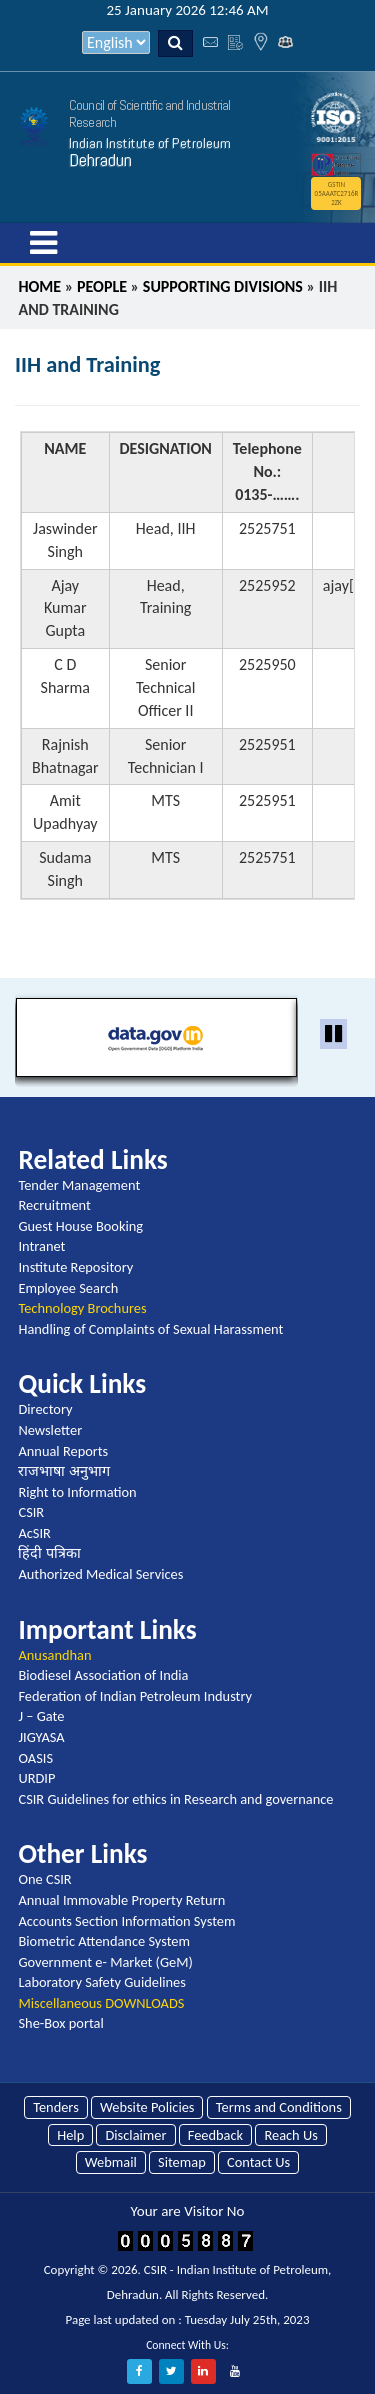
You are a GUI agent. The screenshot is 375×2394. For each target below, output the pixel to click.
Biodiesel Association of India (103, 1675)
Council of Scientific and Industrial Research (150, 113)
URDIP (36, 1778)
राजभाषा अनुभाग (63, 1471)
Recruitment (54, 1205)
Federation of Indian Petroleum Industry (135, 1696)
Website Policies (147, 2107)
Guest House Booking (80, 1226)
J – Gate (41, 1716)
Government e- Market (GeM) (105, 1962)
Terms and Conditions (279, 2107)
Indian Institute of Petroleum (150, 143)
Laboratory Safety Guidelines (101, 1982)
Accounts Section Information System (126, 1921)
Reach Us (290, 2135)
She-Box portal (60, 2023)
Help (70, 2135)
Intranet (41, 1246)
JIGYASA (41, 1737)
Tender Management (79, 1185)
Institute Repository (75, 1267)
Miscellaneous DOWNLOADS (101, 2003)
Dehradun (100, 160)
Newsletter (50, 1430)
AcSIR (34, 1533)
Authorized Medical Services (100, 1574)
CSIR (31, 1512)
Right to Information (77, 1492)
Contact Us (258, 2162)
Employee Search (68, 1288)
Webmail (111, 2162)
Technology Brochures (82, 1308)
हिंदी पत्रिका (49, 1553)
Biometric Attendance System (104, 1941)
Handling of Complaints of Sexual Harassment (150, 1329)
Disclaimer (135, 2135)
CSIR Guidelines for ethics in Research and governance (175, 1799)
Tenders (56, 2107)
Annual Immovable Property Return (121, 1900)
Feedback (215, 2135)
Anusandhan (54, 1655)
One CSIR (44, 1879)
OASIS (35, 1758)
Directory (45, 1409)
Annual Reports (63, 1451)
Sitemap (182, 2162)
